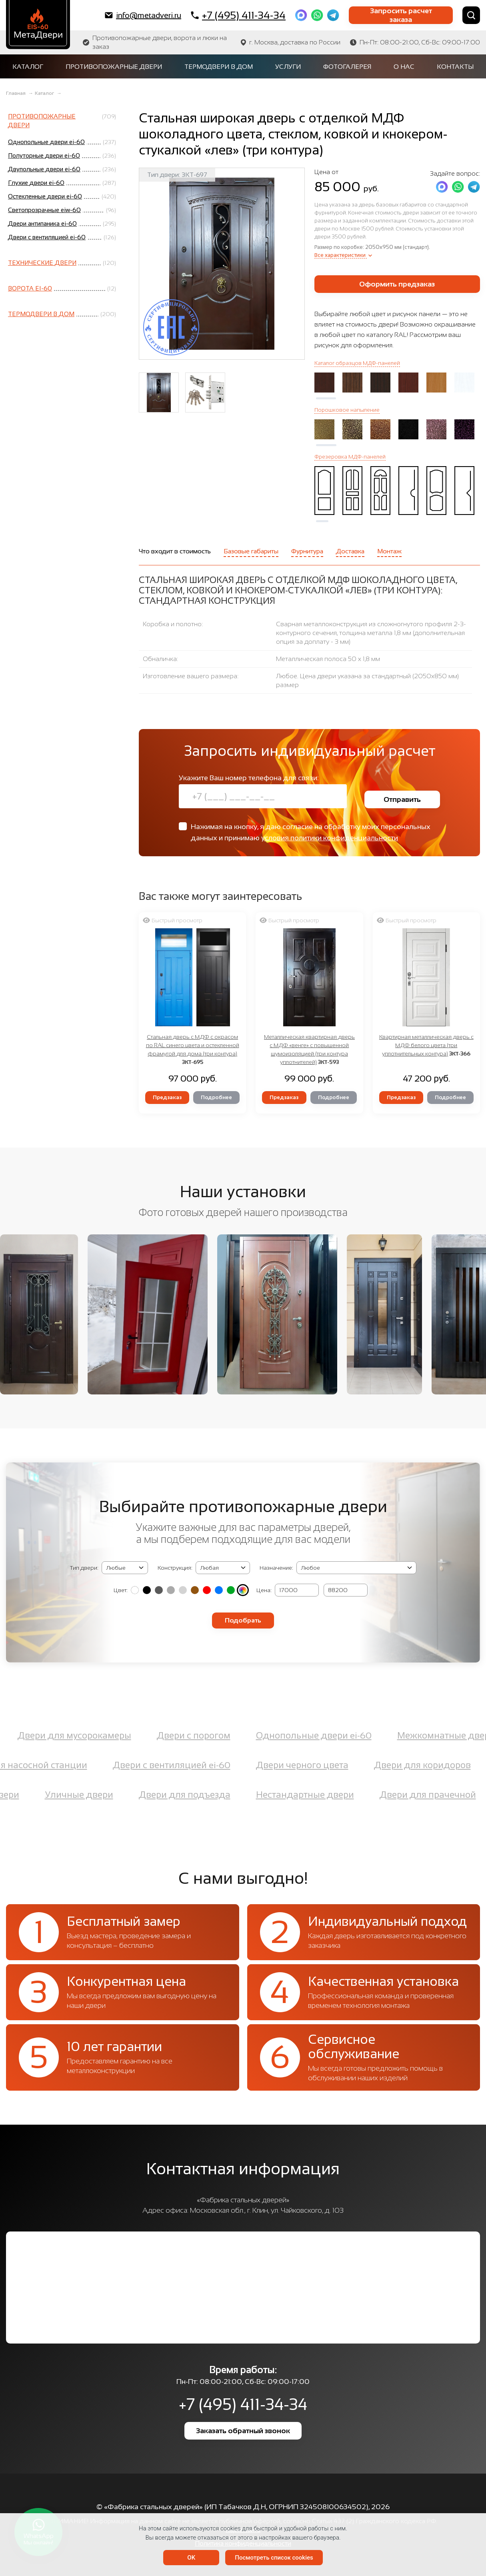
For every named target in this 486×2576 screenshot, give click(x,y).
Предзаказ (167, 1097)
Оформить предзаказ (397, 284)
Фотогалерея (347, 66)
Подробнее (216, 1097)
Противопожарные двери (114, 66)
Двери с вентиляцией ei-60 (171, 1765)
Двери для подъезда (184, 1795)
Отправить (402, 799)
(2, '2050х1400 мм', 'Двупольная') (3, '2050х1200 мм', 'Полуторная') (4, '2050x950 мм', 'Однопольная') (223, 1567)
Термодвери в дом (218, 66)
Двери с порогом (193, 1736)
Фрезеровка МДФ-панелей (350, 457)
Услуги (288, 66)
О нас (404, 66)
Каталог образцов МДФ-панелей (357, 363)
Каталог (27, 66)
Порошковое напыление (347, 410)
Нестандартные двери (305, 1795)
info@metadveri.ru (143, 15)
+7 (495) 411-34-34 (238, 15)
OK (191, 2557)
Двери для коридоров (422, 1765)
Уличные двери (79, 1795)
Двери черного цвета (302, 1765)
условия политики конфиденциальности (329, 838)
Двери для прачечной (428, 1795)
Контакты (455, 66)
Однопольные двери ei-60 (314, 1736)
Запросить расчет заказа (401, 15)
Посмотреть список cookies (274, 2557)
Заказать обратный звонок (243, 2431)
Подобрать (243, 1620)
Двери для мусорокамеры (74, 1736)
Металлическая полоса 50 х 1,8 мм (328, 658)
